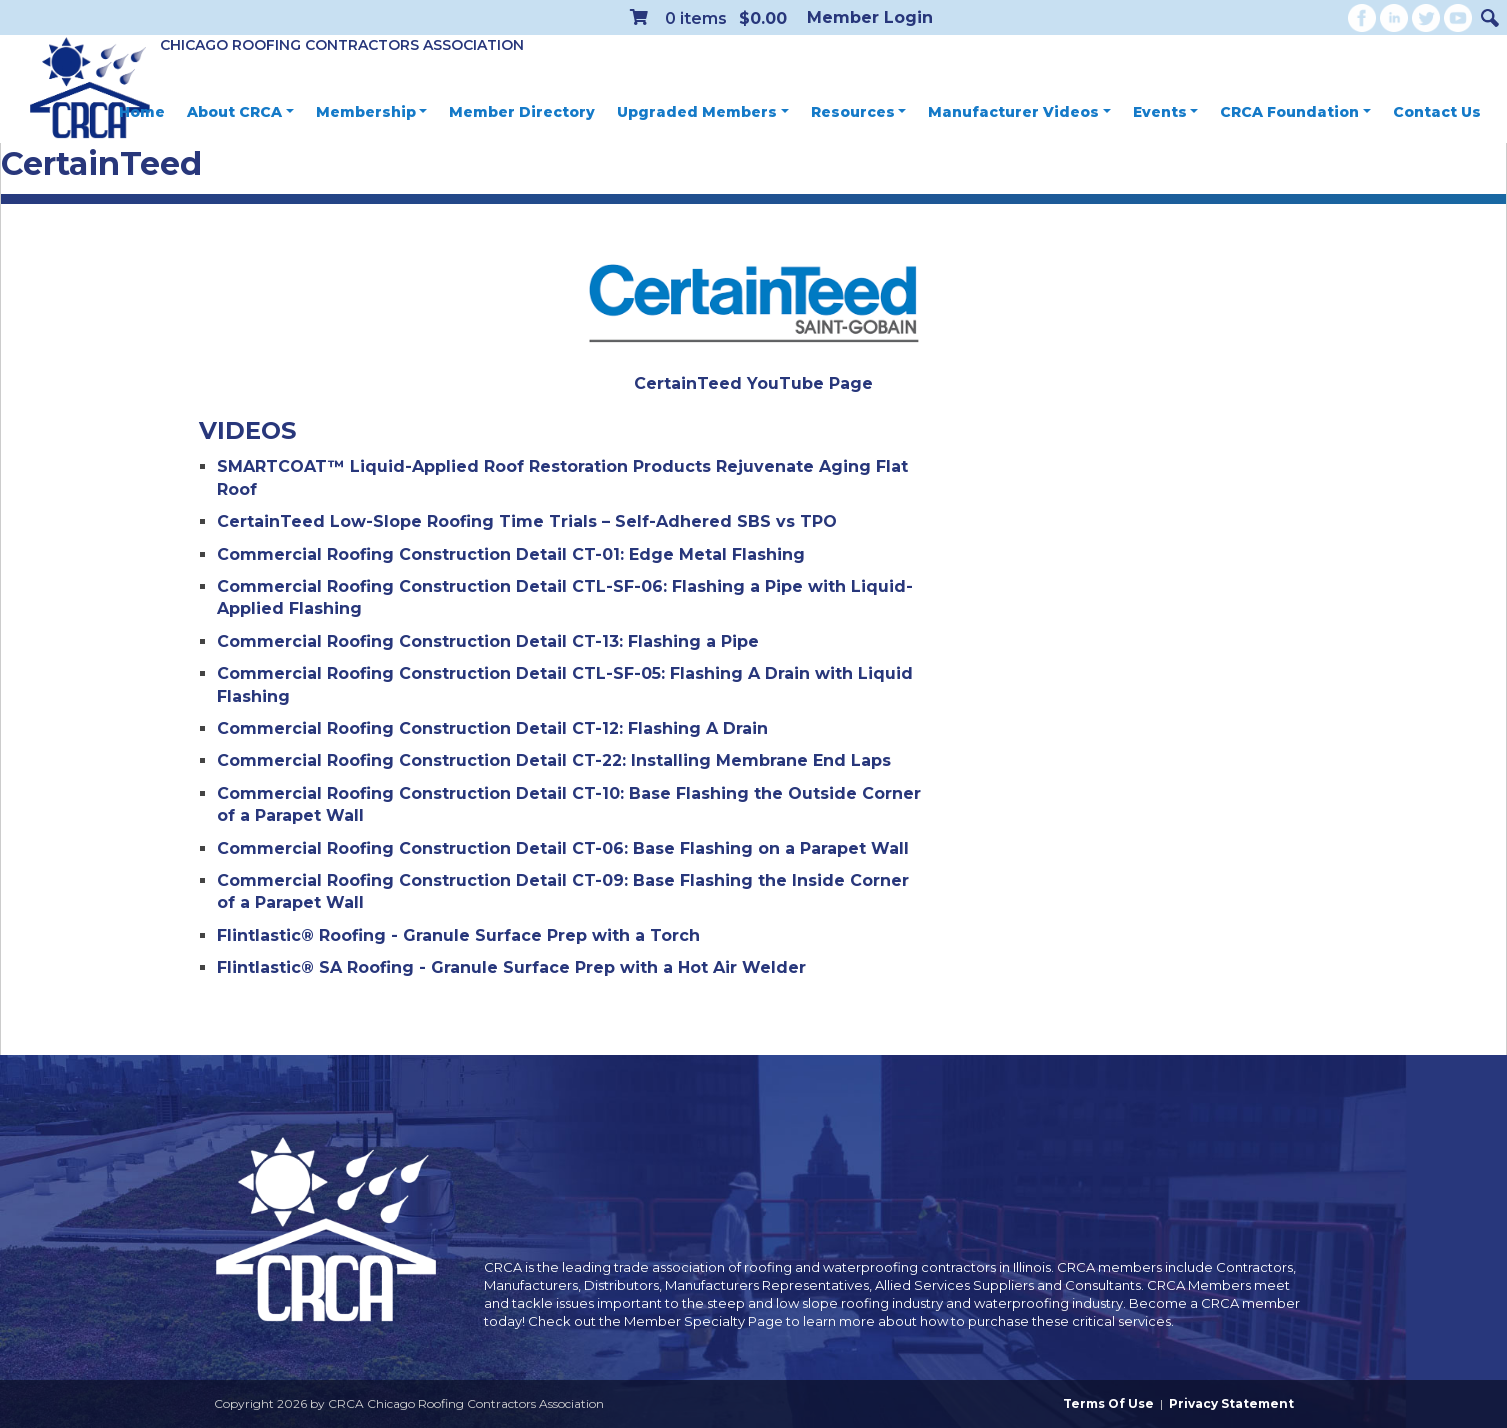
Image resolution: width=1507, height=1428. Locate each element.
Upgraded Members (703, 112)
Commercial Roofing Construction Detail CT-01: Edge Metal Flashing (511, 554)
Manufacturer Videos (1019, 112)
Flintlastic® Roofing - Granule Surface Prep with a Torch (458, 935)
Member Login (870, 17)
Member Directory (522, 112)
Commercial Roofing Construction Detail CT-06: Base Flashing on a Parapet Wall (563, 848)
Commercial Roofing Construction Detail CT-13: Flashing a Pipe (488, 641)
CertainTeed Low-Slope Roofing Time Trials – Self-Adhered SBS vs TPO (527, 521)
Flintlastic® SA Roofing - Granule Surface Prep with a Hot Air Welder (511, 967)
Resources (859, 112)
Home (142, 112)
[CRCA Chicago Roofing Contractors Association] (90, 89)
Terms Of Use (1108, 1403)
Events (1166, 112)
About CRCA (240, 112)
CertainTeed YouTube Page (753, 383)
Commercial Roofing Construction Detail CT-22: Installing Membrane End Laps (554, 760)
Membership (372, 112)
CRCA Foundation (1295, 112)
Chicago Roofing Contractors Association (342, 45)
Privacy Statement (1231, 1403)
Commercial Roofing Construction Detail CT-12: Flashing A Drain (492, 728)
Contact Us (1437, 112)
